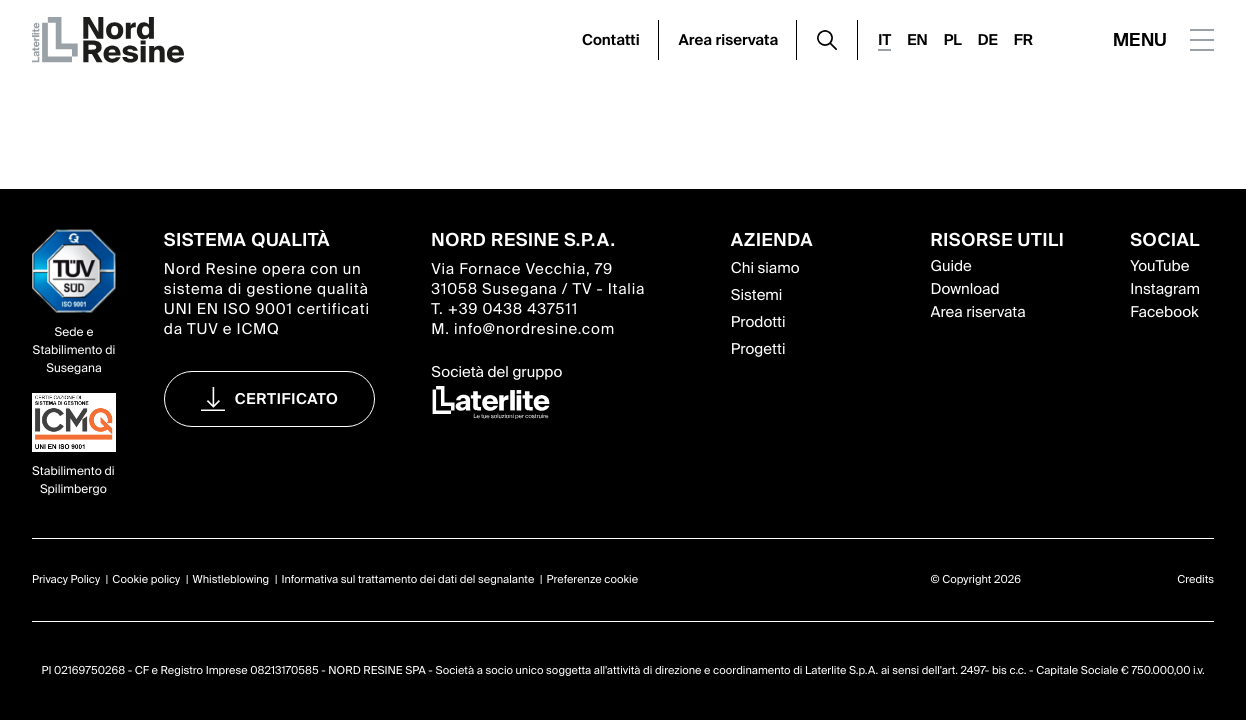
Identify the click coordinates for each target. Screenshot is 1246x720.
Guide (951, 266)
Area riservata (729, 40)
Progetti (758, 349)
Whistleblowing (231, 580)
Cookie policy (146, 580)
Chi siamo (765, 268)
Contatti (611, 40)
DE (988, 40)
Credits (1195, 580)
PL (953, 40)
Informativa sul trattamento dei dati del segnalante (407, 580)
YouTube (1159, 266)
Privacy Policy (66, 580)
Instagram (1165, 289)
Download (965, 289)
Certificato (287, 399)
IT (884, 40)
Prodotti (758, 322)
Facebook (1164, 312)
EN (917, 40)
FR (1023, 40)
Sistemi (757, 295)
